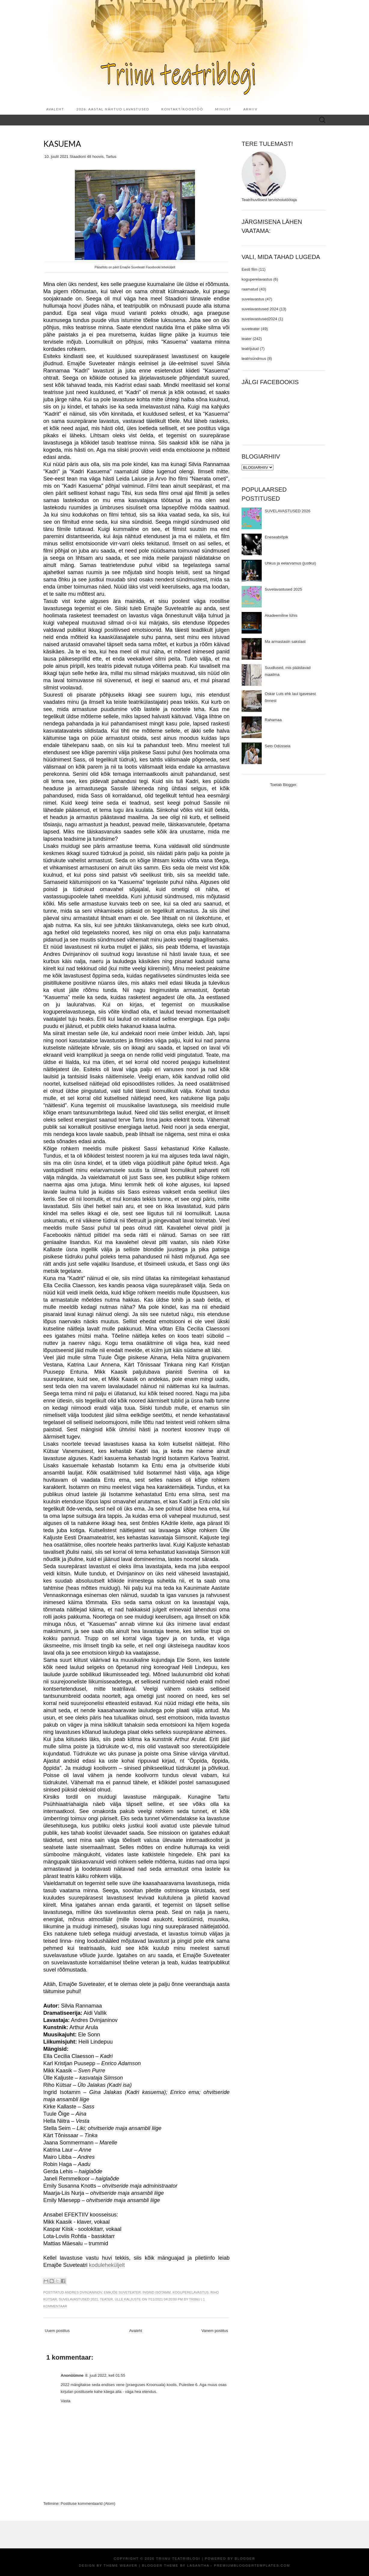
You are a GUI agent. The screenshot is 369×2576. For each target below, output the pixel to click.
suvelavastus (253, 299)
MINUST (223, 109)
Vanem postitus (214, 2330)
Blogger (289, 784)
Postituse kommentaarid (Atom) (88, 2503)
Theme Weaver (120, 2565)
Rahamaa (273, 720)
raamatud (250, 289)
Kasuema (62, 144)
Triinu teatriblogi (178, 2558)
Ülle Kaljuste (128, 2299)
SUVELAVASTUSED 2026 (287, 511)
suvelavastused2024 (259, 319)
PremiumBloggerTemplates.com (252, 2565)
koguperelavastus (190, 2292)
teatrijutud (250, 348)
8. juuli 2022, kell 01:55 (105, 2375)
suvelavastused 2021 (78, 2299)
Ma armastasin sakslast (285, 641)
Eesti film (250, 269)
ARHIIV (250, 109)
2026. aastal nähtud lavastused (112, 109)
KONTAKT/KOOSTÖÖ (182, 109)
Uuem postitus (57, 2330)
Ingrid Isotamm (157, 2292)
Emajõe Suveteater (122, 2292)
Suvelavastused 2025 (283, 589)
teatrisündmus (254, 358)
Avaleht (55, 109)
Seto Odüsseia (277, 746)
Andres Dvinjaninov (83, 2292)
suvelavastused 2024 (260, 309)
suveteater (251, 329)
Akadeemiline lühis (281, 615)
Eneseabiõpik (276, 537)
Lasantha (198, 2565)
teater (106, 2299)
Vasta (65, 2401)
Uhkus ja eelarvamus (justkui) (290, 563)
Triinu (194, 2299)
